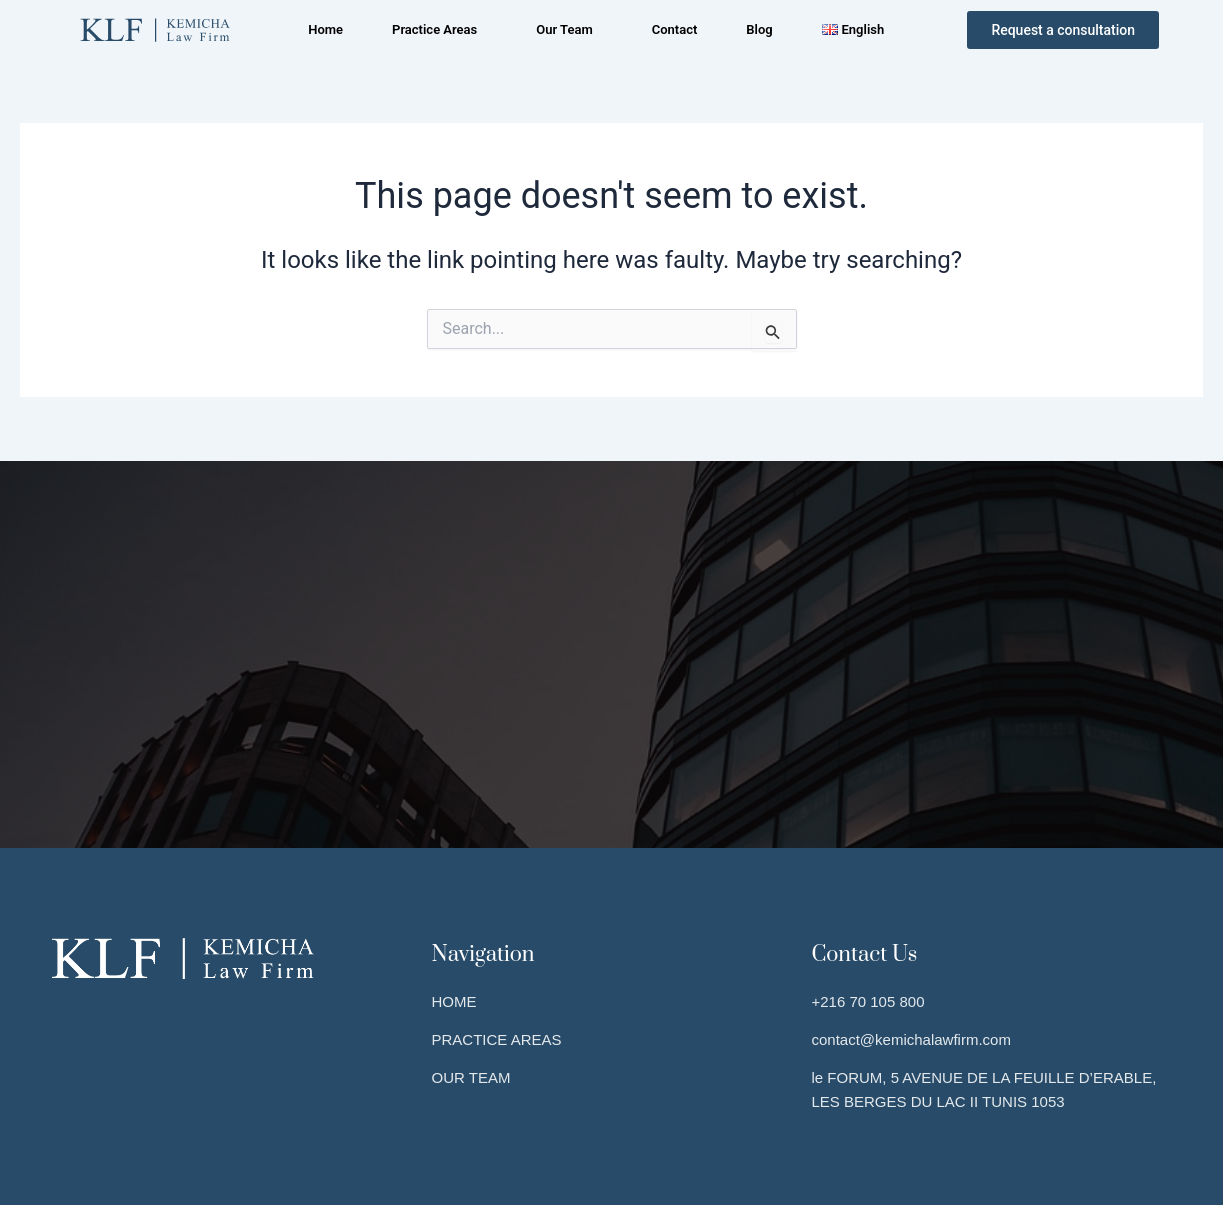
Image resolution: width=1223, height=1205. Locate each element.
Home (318, 29)
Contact (676, 29)
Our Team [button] (563, 29)
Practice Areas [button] (430, 29)
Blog (764, 29)
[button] (435, 29)
